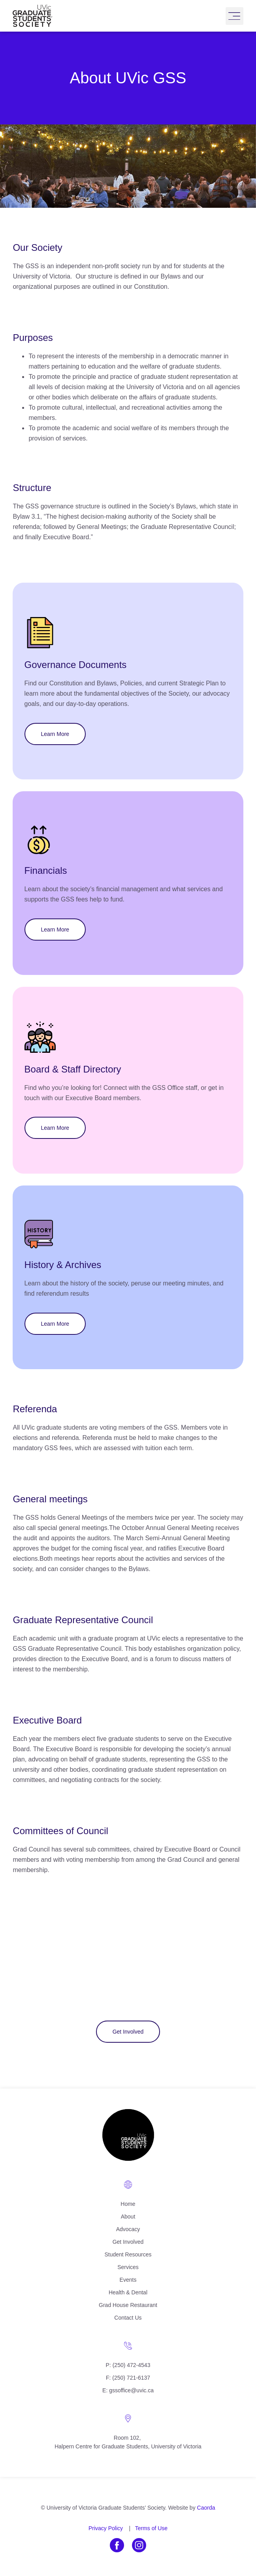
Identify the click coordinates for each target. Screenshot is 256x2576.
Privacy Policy (105, 2528)
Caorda (206, 2507)
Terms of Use (151, 2528)
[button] (234, 16)
